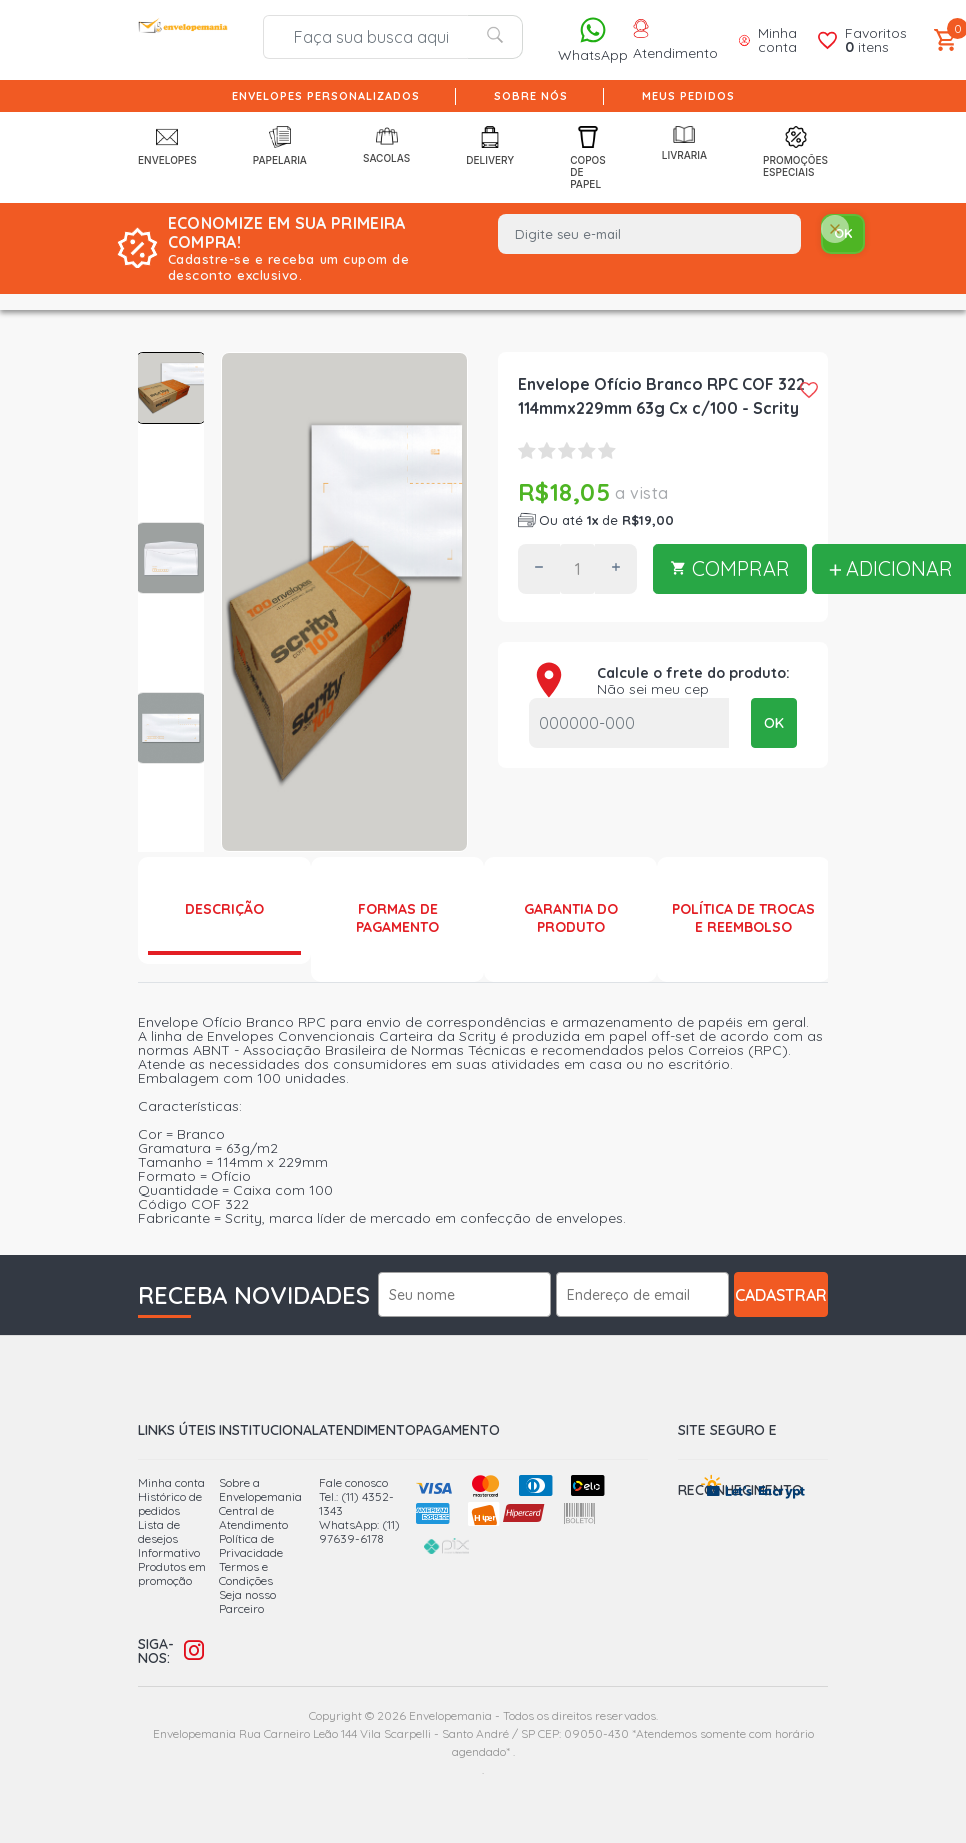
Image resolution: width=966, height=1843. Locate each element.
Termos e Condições (246, 1573)
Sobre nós (531, 96)
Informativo (169, 1552)
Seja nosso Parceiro (247, 1601)
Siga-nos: (156, 1651)
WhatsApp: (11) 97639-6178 (359, 1531)
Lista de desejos (159, 1531)
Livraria (684, 144)
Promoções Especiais (795, 152)
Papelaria (280, 146)
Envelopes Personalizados (326, 96)
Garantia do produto (571, 918)
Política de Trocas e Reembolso (743, 918)
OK (774, 723)
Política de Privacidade (251, 1545)
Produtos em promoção (172, 1573)
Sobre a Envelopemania (260, 1489)
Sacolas (386, 145)
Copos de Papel (588, 158)
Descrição (224, 909)
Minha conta (171, 1482)
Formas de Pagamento (397, 918)
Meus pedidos (688, 96)
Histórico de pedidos (170, 1503)
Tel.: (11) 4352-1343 (356, 1503)
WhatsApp (593, 39)
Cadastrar (781, 1295)
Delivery (490, 146)
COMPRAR (730, 568)
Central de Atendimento (253, 1517)
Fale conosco (353, 1482)
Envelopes (167, 146)
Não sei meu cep (653, 689)
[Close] (835, 230)
